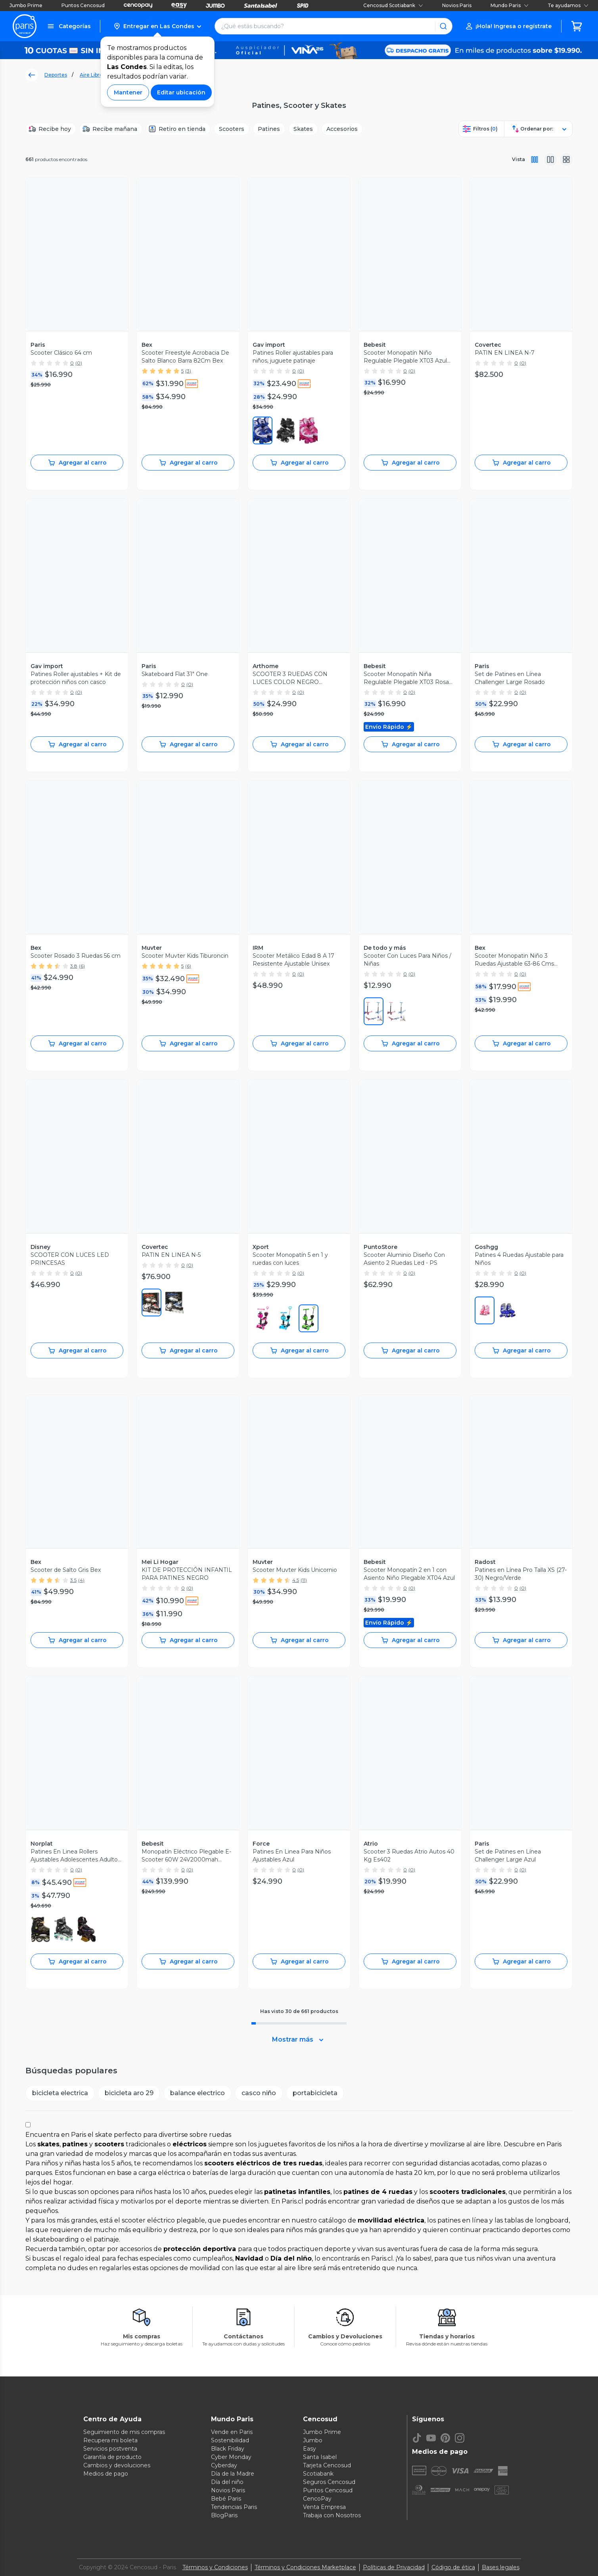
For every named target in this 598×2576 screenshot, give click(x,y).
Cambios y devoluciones (116, 2465)
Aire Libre (91, 75)
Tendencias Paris (234, 2507)
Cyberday (224, 2465)
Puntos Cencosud (83, 5)
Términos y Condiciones (215, 2567)
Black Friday (227, 2448)
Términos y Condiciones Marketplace (305, 2567)
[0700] (40, 1929)
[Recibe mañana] (111, 129)
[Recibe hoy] (50, 129)
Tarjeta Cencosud (327, 2465)
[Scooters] (232, 129)
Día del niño (227, 2482)
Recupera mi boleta (110, 2440)
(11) (304, 1580)
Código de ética (453, 2567)
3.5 (73, 1580)
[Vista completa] (534, 159)
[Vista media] (550, 159)
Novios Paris (457, 5)
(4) (81, 1580)
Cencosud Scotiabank (393, 5)
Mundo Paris (510, 5)
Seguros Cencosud (329, 2482)
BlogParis (224, 2515)
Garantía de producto (112, 2457)
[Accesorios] (342, 129)
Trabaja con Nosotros (332, 2515)
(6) (82, 966)
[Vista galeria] (566, 159)
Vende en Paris (232, 2432)
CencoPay (317, 2498)
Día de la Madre (232, 2473)
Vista (518, 159)
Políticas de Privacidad (394, 2567)
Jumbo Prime (26, 5)
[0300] (308, 1318)
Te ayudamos (568, 5)
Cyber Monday (231, 2457)
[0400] (262, 430)
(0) (78, 363)
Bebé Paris (226, 2498)
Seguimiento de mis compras (124, 2432)
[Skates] (303, 129)
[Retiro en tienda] (178, 129)
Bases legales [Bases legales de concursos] (500, 2567)
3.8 (73, 966)
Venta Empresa (324, 2507)
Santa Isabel (320, 2457)
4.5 (295, 1580)
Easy (309, 2448)
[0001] (285, 430)
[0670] (308, 430)
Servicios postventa (110, 2448)
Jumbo (312, 2440)
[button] (157, 26)
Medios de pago (105, 2473)
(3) (188, 371)
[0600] (151, 1302)
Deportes (55, 75)
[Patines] (268, 129)
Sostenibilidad (230, 2440)
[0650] (373, 1011)
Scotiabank (318, 2473)
